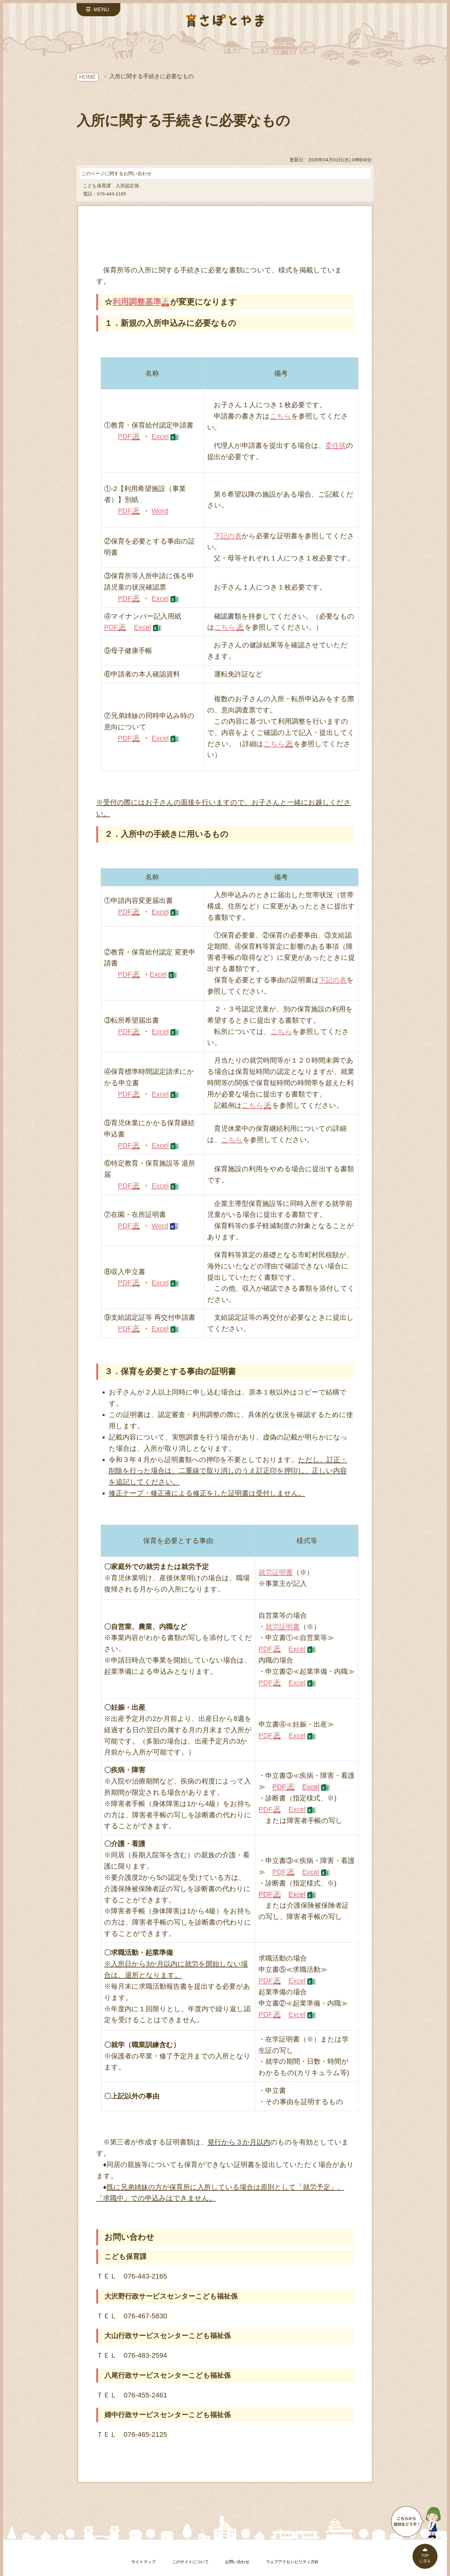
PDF (125, 436)
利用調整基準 (136, 301)
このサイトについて (190, 2561)
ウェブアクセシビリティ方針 (292, 2561)
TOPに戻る (425, 2558)
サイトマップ (143, 2561)
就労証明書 (275, 1572)
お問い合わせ (237, 2561)
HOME (87, 77)
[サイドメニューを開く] (98, 9)
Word (160, 511)
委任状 (335, 445)
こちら (280, 416)
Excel (160, 436)
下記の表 (228, 536)
